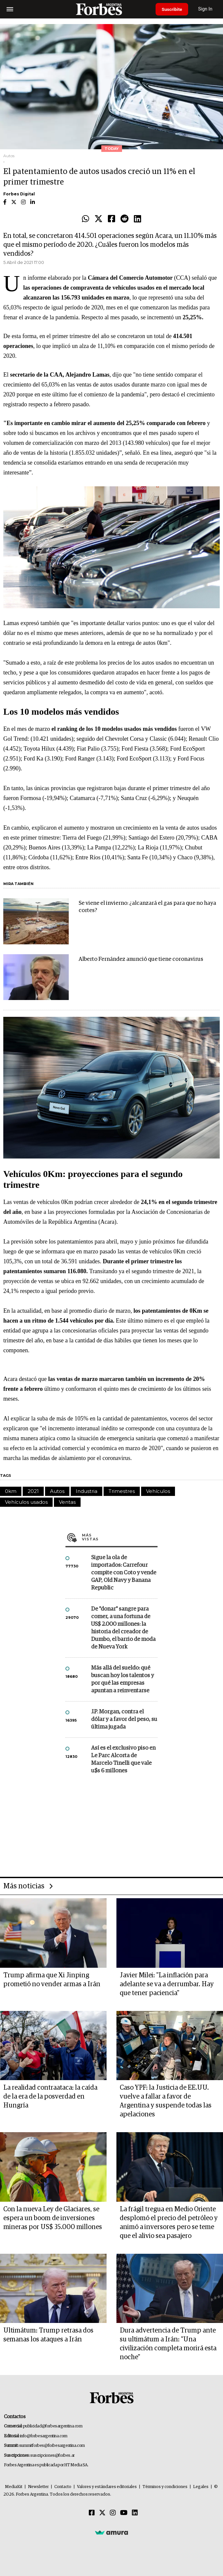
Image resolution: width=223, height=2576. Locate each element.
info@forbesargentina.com (43, 2436)
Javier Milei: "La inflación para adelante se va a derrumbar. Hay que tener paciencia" (167, 1984)
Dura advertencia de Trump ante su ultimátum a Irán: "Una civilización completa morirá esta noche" (168, 2344)
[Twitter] (102, 2513)
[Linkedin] (135, 2513)
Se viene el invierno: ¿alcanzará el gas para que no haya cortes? (147, 907)
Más (120, 1537)
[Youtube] (124, 2513)
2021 (33, 1491)
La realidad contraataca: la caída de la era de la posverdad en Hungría (50, 2096)
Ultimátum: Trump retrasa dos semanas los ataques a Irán (48, 2335)
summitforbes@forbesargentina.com (52, 2446)
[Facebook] (92, 2513)
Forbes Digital (19, 193)
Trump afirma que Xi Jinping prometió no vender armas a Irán (51, 1980)
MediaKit (13, 2487)
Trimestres (122, 1491)
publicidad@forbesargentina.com (53, 2426)
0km (10, 1491)
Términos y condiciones (164, 2487)
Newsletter (38, 2487)
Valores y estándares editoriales (107, 2487)
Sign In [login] (207, 9)
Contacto (62, 2487)
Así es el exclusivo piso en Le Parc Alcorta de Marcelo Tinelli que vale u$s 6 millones (123, 1759)
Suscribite (172, 9)
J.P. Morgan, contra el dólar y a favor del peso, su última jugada (124, 1719)
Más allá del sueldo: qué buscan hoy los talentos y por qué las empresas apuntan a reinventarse (122, 1679)
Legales (201, 2487)
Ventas (67, 1502)
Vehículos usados (26, 1502)
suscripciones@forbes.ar (52, 2455)
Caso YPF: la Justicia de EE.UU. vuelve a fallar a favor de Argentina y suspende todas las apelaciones (165, 2101)
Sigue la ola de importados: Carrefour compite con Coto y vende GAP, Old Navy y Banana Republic (123, 1573)
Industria (86, 1491)
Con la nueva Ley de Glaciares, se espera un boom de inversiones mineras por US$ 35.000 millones (52, 2218)
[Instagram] (113, 2513)
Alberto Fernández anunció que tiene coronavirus (141, 959)
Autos (57, 1491)
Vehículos (158, 1491)
